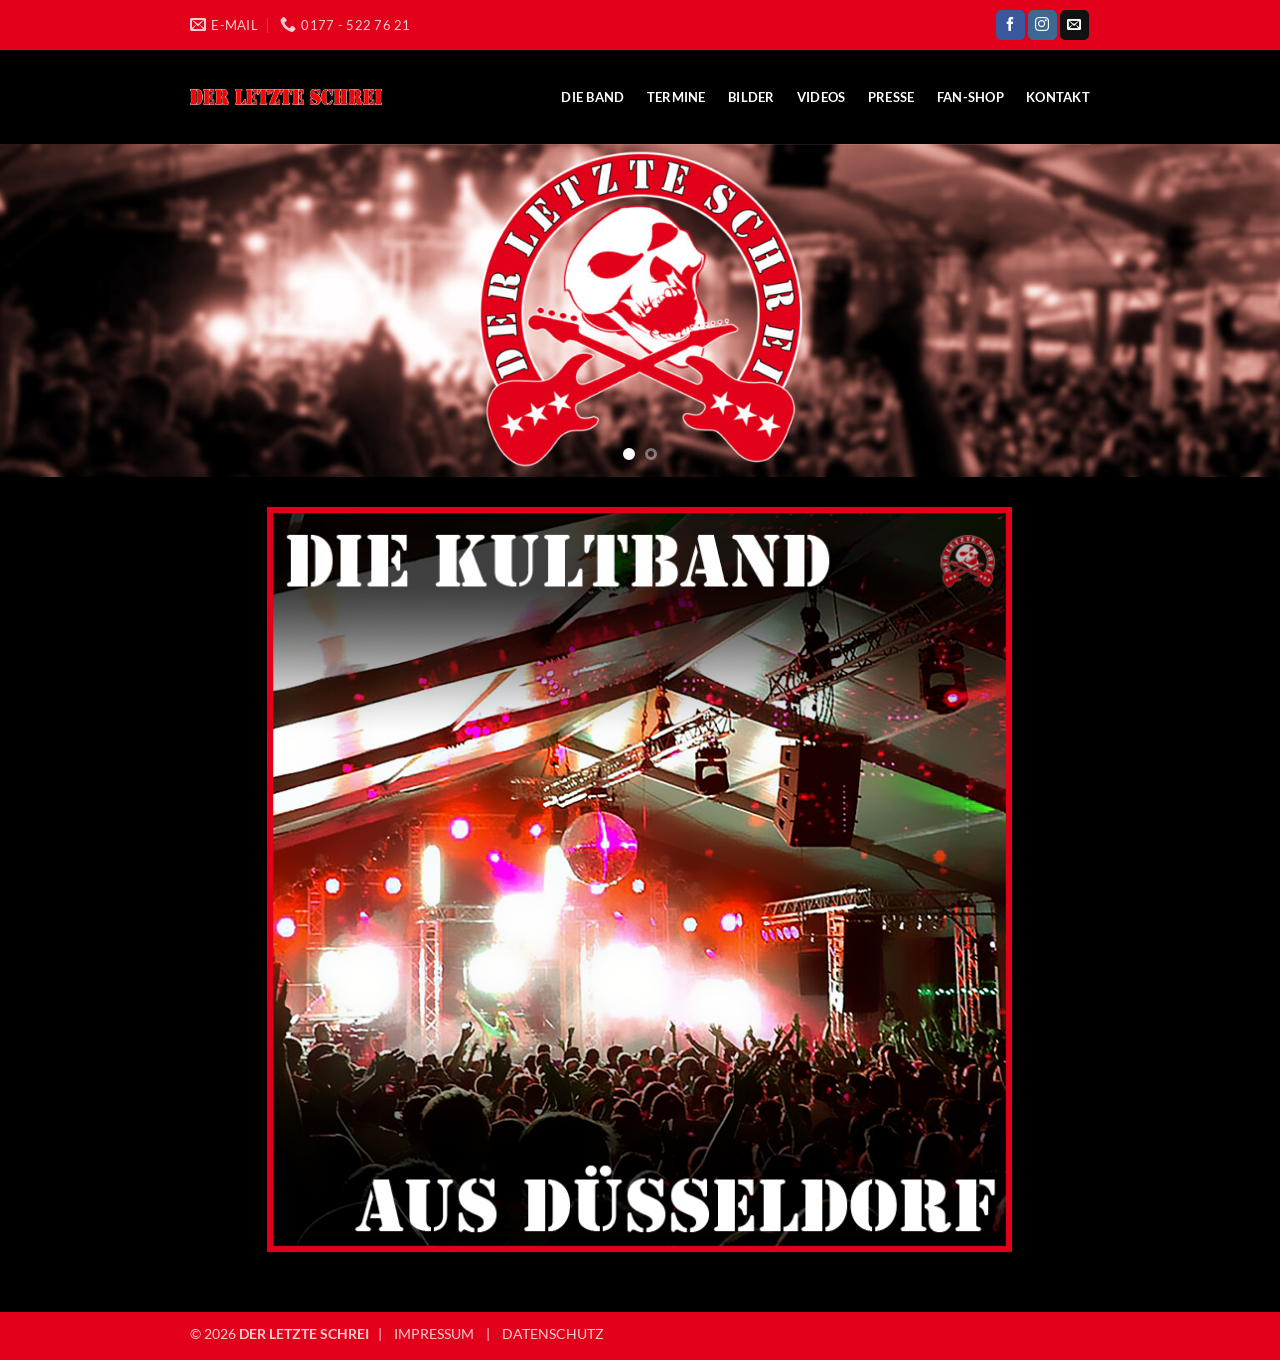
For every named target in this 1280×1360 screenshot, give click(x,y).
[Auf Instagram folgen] (1042, 25)
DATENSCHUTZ (553, 1333)
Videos (821, 97)
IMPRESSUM (434, 1333)
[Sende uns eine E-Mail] (1074, 25)
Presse (891, 97)
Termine (676, 97)
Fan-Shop (970, 97)
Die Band (592, 97)
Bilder (751, 97)
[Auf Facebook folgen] (1010, 25)
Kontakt (1058, 97)
